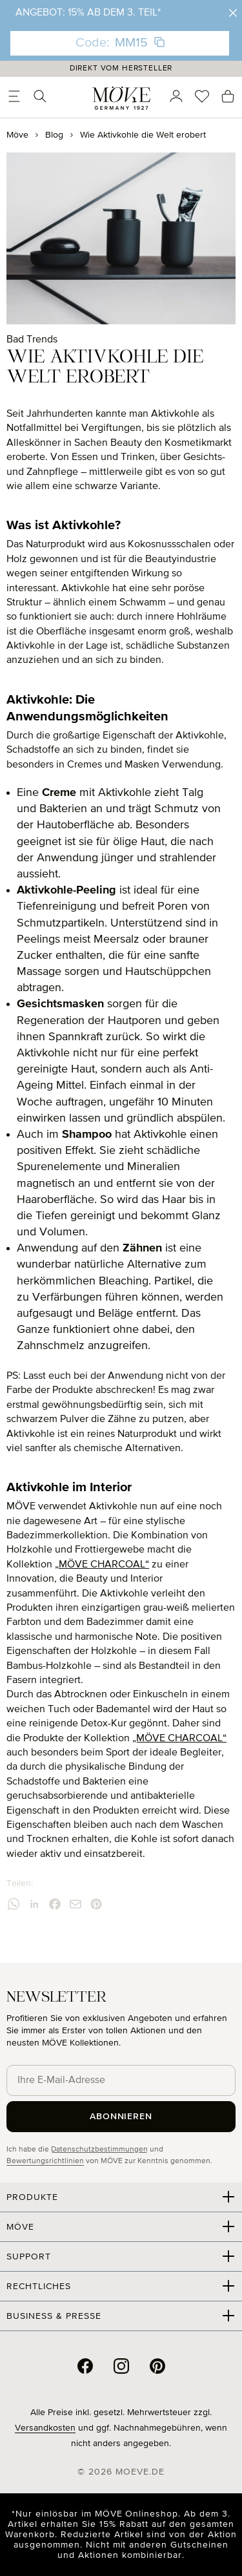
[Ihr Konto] (176, 96)
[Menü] (14, 96)
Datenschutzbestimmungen (99, 2149)
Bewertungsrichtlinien (45, 2161)
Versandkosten (45, 2428)
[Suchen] (40, 96)
